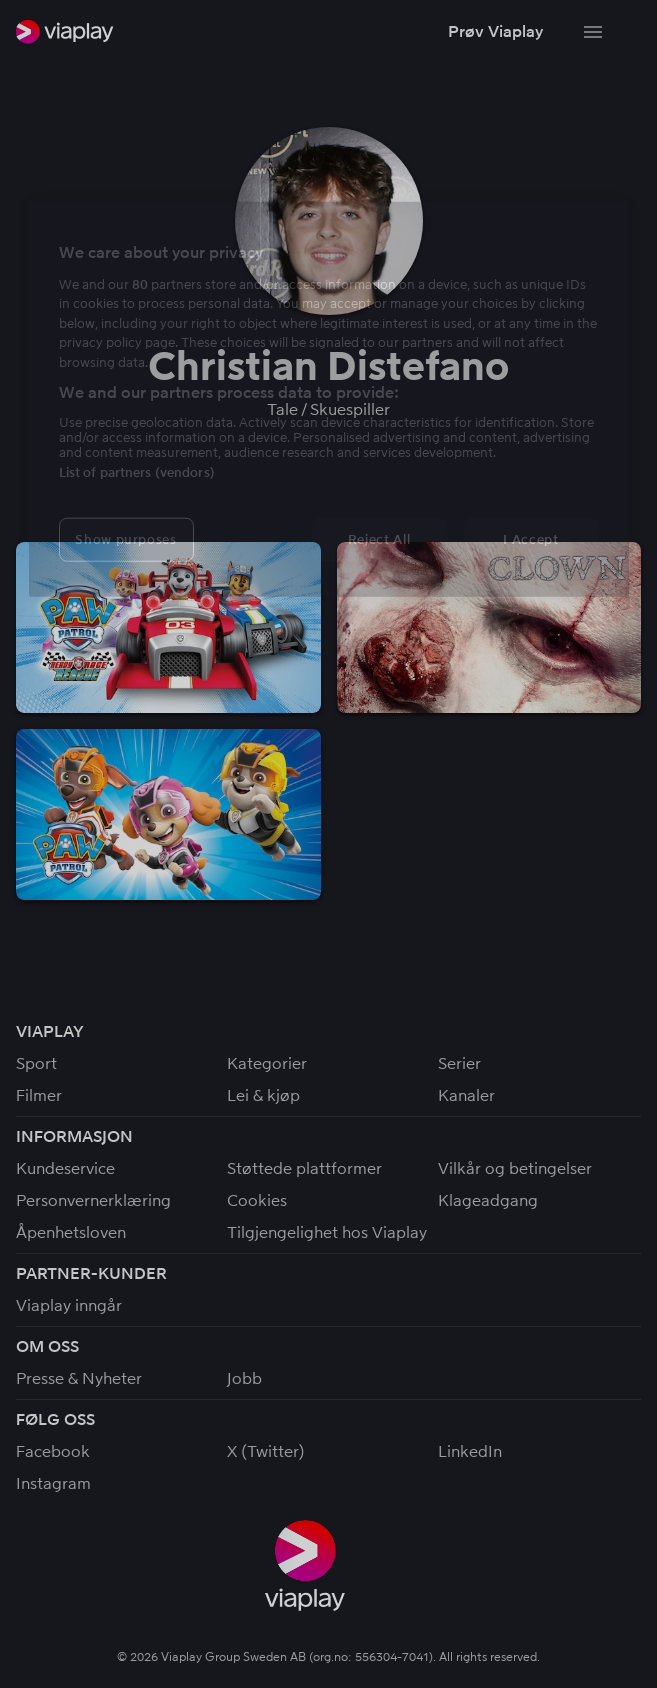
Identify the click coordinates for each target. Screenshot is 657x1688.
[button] (495, 32)
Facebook (53, 1451)
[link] (65, 31)
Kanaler (466, 1095)
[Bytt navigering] (593, 32)
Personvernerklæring (93, 1200)
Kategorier (267, 1063)
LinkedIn (470, 1451)
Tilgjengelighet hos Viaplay (327, 1232)
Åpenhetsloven (71, 1232)
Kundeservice (65, 1168)
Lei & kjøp (263, 1095)
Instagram (53, 1483)
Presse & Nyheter (79, 1378)
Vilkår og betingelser (515, 1168)
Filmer (39, 1095)
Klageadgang (488, 1200)
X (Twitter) (266, 1451)
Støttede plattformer (304, 1168)
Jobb (244, 1378)
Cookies (257, 1200)
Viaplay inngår (69, 1305)
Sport (36, 1063)
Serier (459, 1063)
